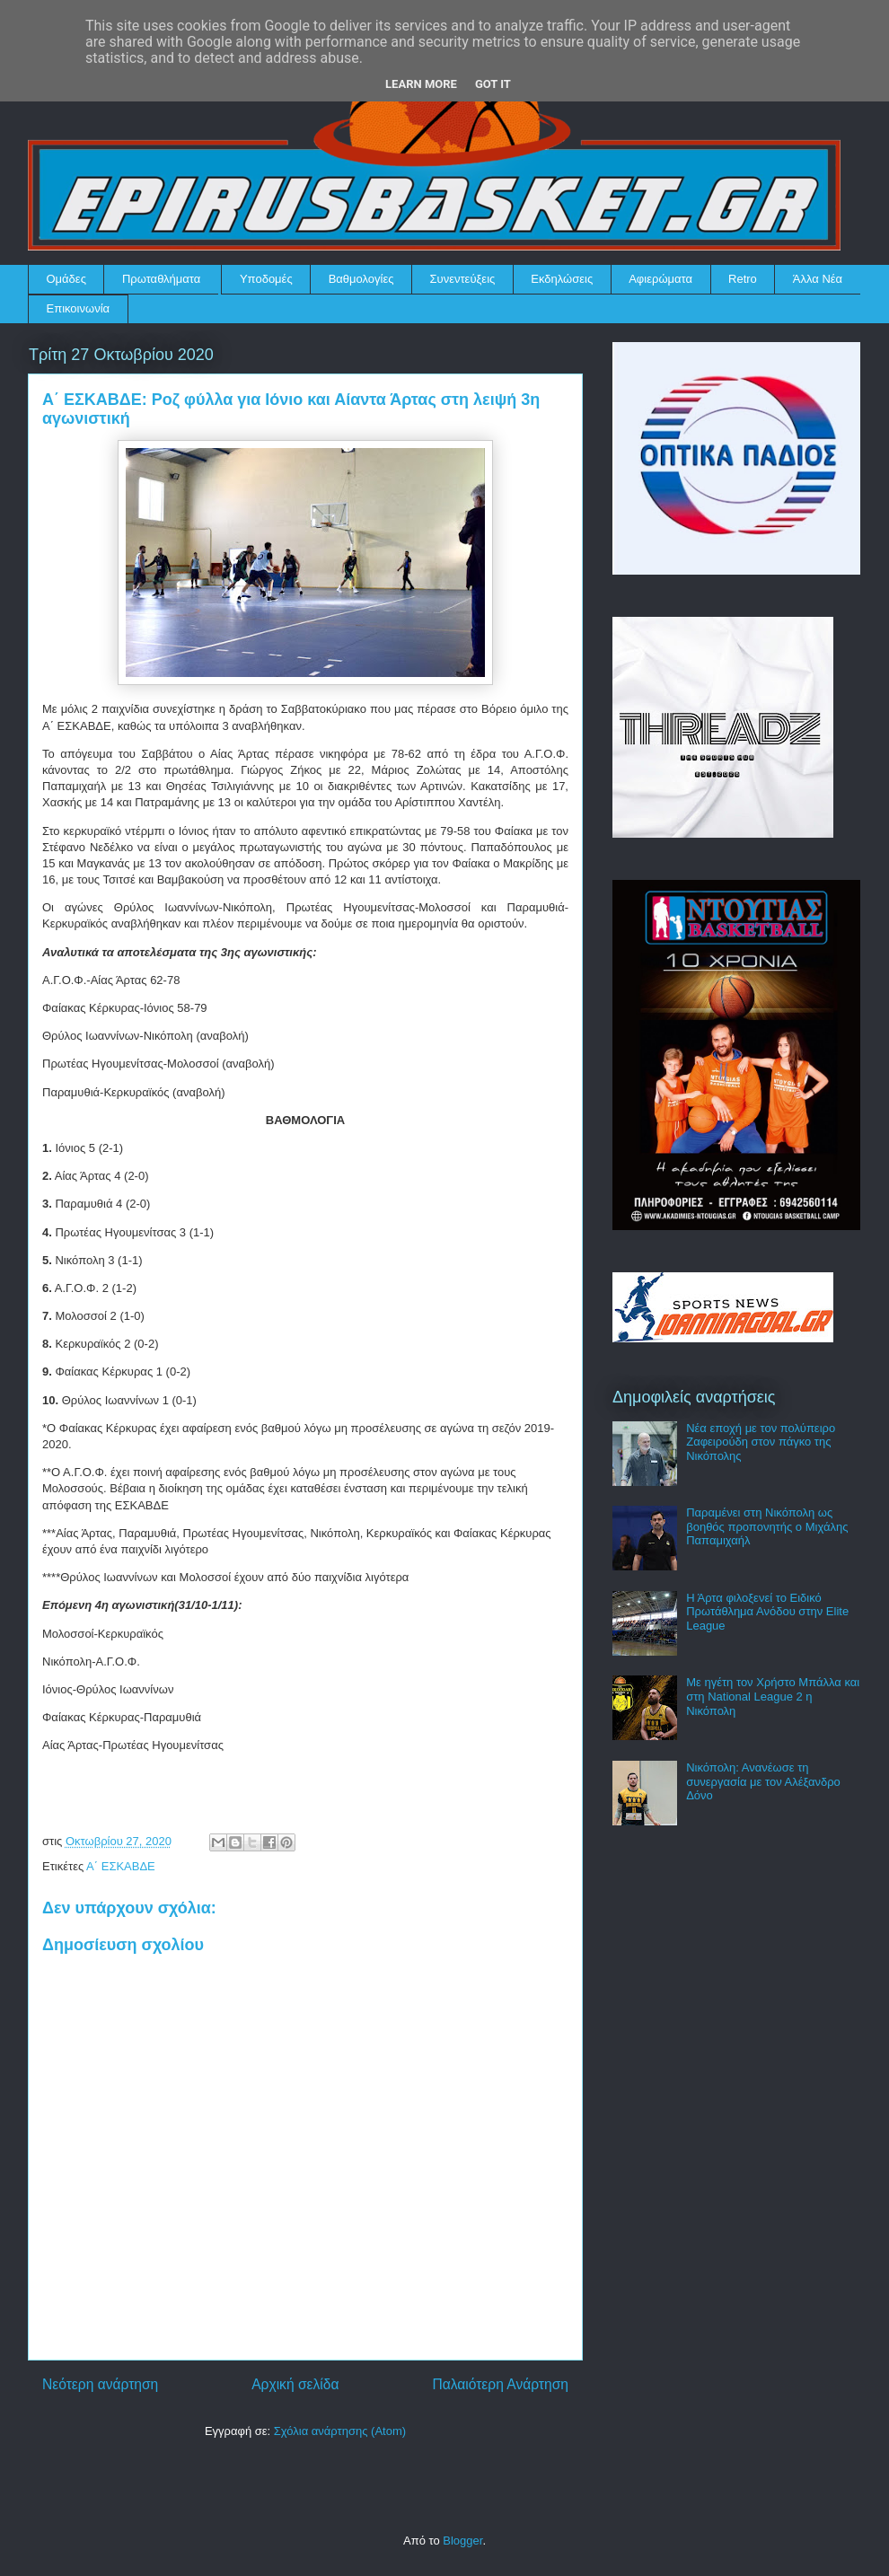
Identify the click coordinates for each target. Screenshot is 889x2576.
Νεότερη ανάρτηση (100, 2384)
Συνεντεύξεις (463, 279)
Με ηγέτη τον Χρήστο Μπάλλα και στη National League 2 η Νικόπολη (772, 1696)
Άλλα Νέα (817, 279)
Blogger (462, 2540)
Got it (493, 84)
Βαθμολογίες (361, 279)
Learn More (421, 84)
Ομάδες (66, 279)
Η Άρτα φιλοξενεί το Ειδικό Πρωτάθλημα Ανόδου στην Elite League (767, 1611)
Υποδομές (266, 279)
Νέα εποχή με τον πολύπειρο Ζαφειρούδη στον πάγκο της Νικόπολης (760, 1442)
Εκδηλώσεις (562, 279)
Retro (742, 279)
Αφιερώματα (660, 279)
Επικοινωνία (78, 308)
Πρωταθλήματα (161, 279)
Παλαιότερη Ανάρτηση (500, 2384)
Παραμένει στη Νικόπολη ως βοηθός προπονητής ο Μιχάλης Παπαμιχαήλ (767, 1526)
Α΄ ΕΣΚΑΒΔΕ (120, 1866)
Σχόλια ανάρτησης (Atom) (340, 2431)
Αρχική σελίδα (295, 2384)
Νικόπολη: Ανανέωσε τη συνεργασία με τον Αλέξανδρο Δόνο (763, 1781)
